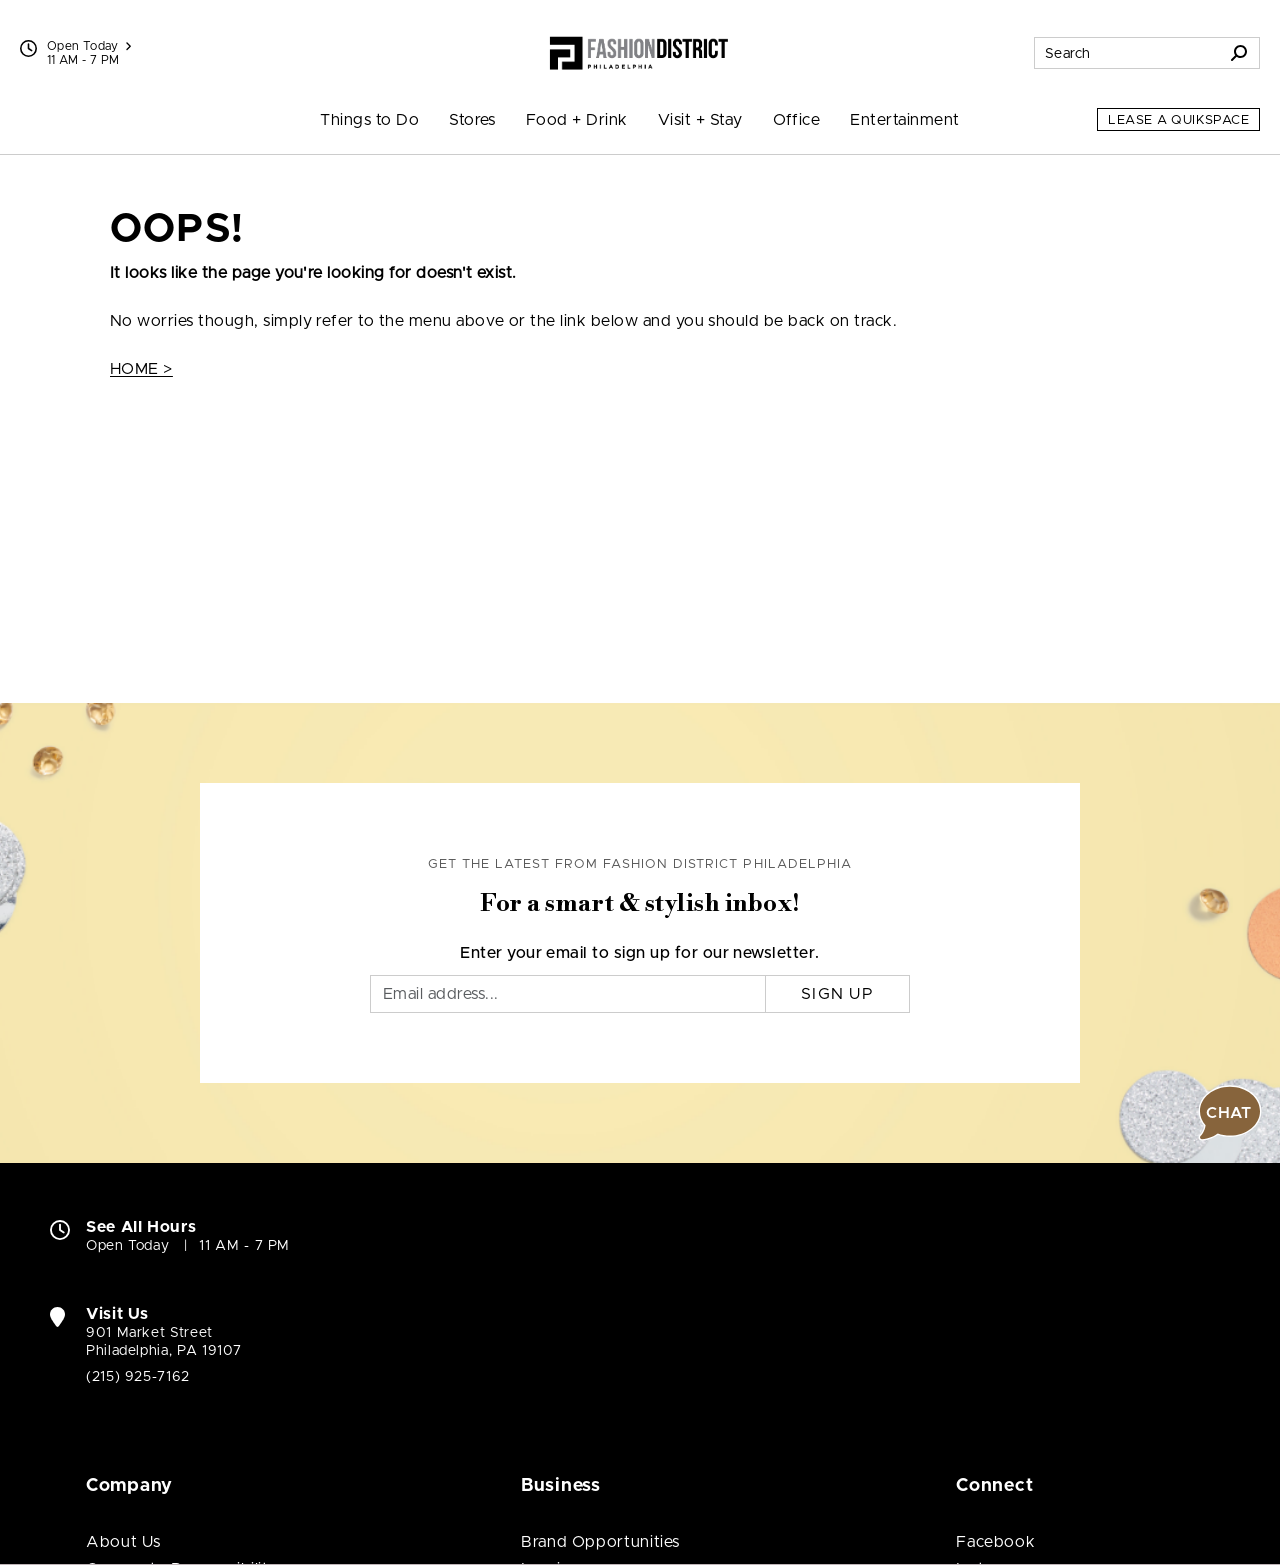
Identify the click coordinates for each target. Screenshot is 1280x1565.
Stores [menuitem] (472, 120)
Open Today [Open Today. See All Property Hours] (127, 1246)
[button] (1230, 1113)
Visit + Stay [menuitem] (700, 120)
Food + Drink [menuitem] (577, 120)
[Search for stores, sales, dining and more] (1127, 53)
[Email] (568, 994)
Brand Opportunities (600, 1542)
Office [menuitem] (797, 120)
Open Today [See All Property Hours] (89, 46)
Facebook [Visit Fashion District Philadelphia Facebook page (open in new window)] (995, 1542)
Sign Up (837, 994)
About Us (123, 1542)
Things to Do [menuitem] (369, 120)
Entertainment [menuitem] (904, 120)
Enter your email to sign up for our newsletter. (640, 953)
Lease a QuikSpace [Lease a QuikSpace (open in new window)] (1178, 120)
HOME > (141, 369)
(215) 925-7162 (138, 1377)
